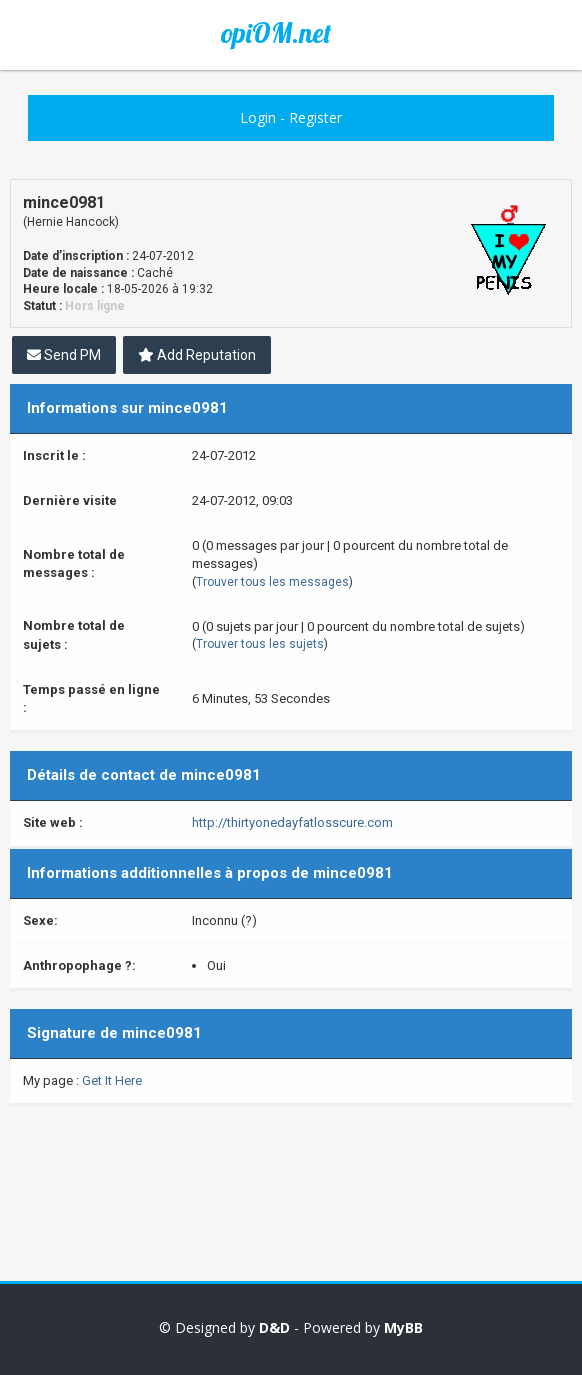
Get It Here (112, 1080)
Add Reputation (197, 355)
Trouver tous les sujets (260, 644)
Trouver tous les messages (272, 582)
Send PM (64, 355)
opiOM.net (276, 33)
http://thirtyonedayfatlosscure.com (292, 822)
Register (315, 117)
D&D (274, 1327)
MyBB (403, 1327)
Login (258, 117)
